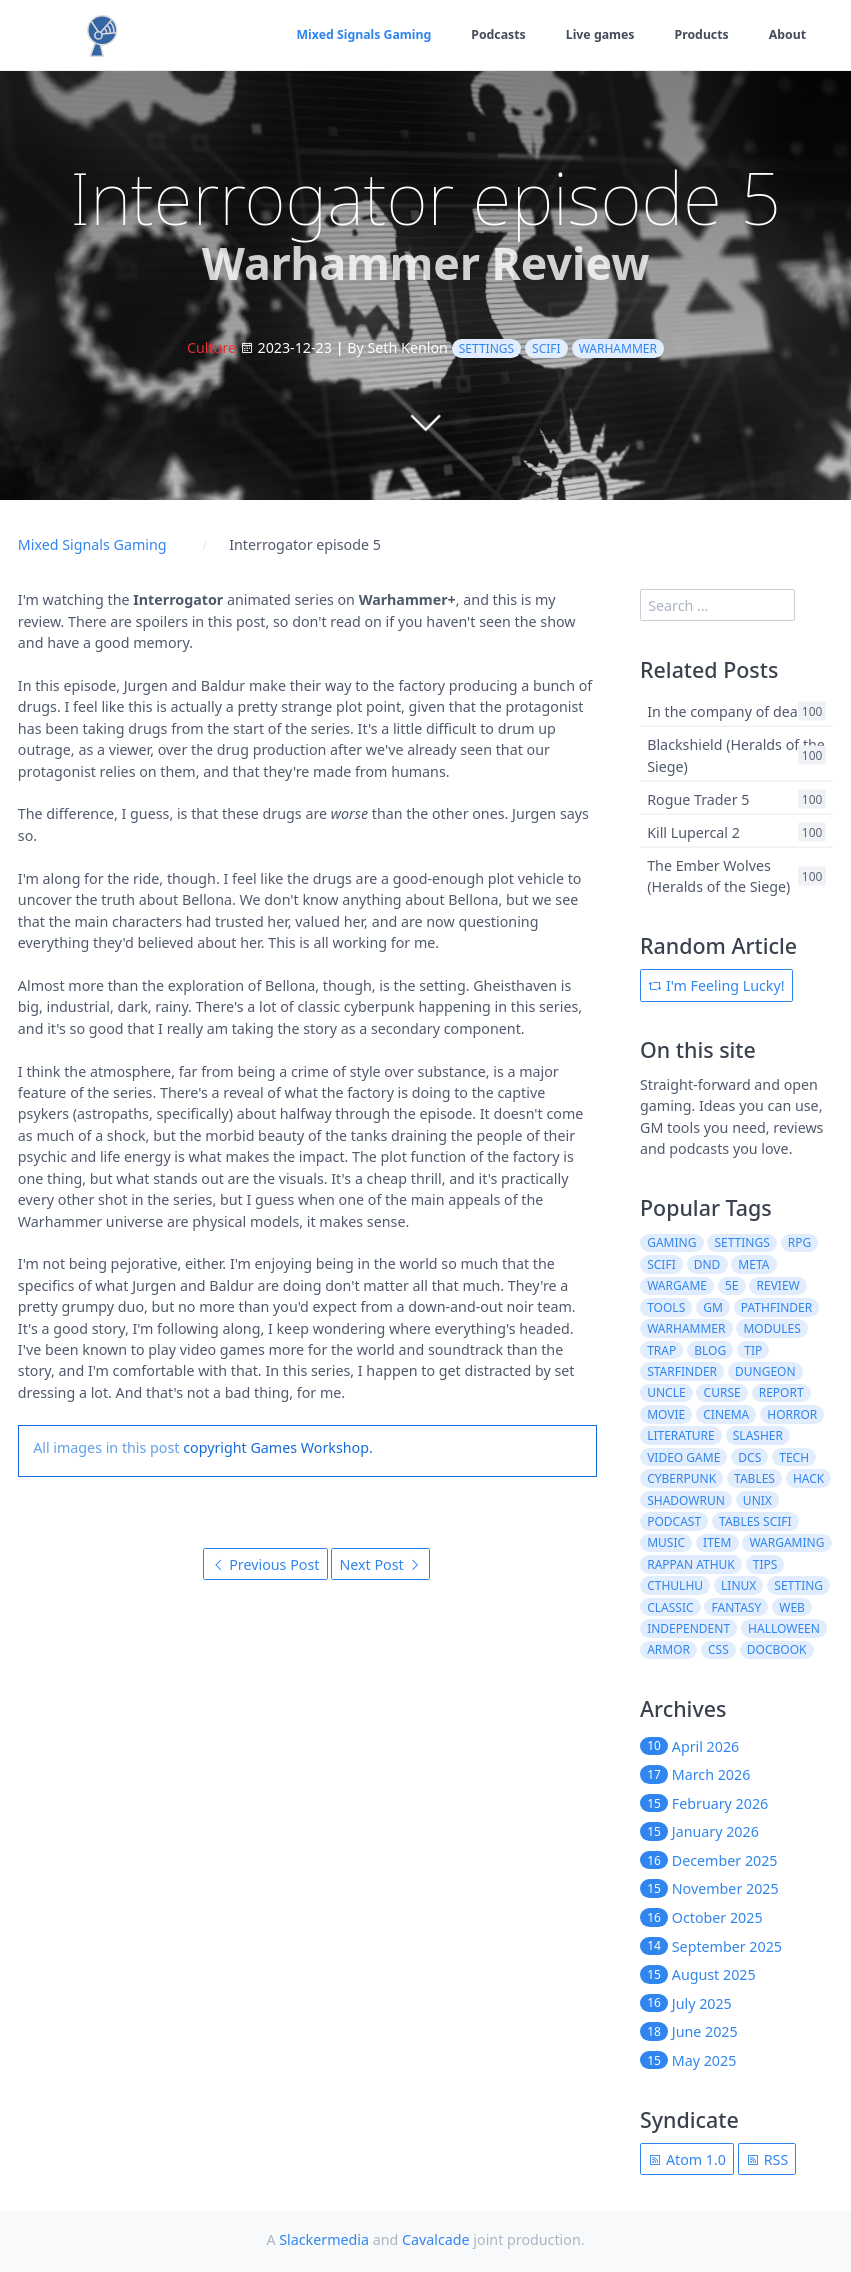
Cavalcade (436, 2239)
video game (683, 1457)
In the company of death (729, 711)
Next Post (380, 1564)
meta (753, 1264)
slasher (758, 1435)
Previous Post (266, 1564)
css (718, 1649)
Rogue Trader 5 (698, 798)
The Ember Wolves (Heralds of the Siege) (718, 875)
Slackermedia (324, 2239)
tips (765, 1564)
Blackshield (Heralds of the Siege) (736, 755)
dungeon (765, 1371)
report (781, 1392)
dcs (749, 1457)
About (787, 34)
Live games (598, 34)
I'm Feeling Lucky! (716, 985)
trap (661, 1350)
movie (666, 1414)
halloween (784, 1628)
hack (808, 1478)
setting (798, 1585)
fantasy (737, 1607)
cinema (726, 1414)
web (792, 1607)
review (778, 1285)
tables (754, 1478)
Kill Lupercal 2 (693, 831)
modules (771, 1328)
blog (710, 1350)
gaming (671, 1242)
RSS (767, 2159)
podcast (674, 1521)
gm (713, 1307)
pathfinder (776, 1307)
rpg (799, 1242)
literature (681, 1435)
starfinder (682, 1371)
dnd (707, 1264)
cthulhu (675, 1585)
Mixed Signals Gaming (359, 34)
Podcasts (495, 34)
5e (732, 1285)
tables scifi (755, 1521)
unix (757, 1500)
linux (738, 1585)
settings (486, 348)
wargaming (786, 1542)
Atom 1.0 (687, 2159)
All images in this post (106, 1447)
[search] (717, 605)
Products (700, 34)
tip (753, 1350)
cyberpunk (681, 1478)
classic (670, 1607)
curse (722, 1392)
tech (794, 1457)
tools (666, 1307)
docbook (777, 1649)
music (666, 1542)
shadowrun (686, 1500)
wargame (677, 1285)
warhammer (618, 348)
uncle (666, 1392)
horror (792, 1414)
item (717, 1542)
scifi (546, 348)
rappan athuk (691, 1564)
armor (668, 1649)
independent (688, 1628)
